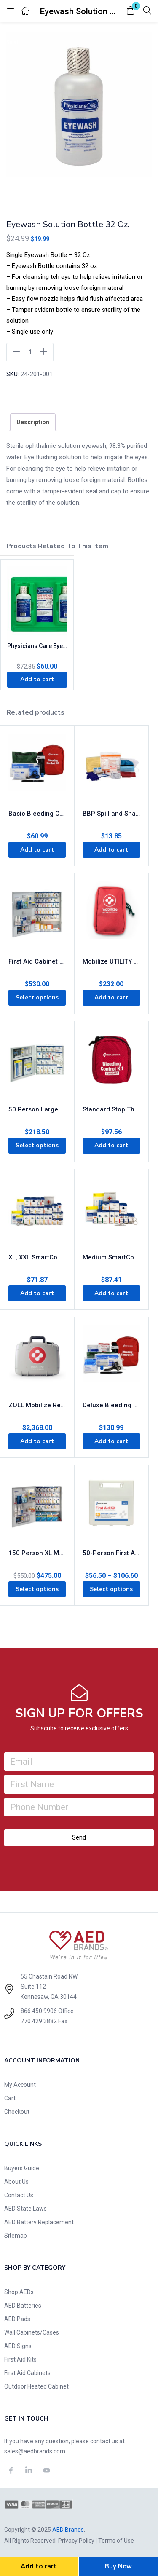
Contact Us (18, 2195)
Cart (10, 2098)
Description (32, 422)
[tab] (33, 422)
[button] (130, 11)
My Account (20, 2084)
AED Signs (18, 2346)
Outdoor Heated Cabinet (36, 2386)
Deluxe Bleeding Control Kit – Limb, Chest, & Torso (111, 1405)
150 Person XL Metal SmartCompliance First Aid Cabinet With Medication (37, 1553)
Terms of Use (116, 2540)
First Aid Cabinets (27, 2373)
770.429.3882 (39, 2021)
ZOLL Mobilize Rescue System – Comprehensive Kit (37, 1405)
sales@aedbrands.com (34, 2451)
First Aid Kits (20, 2359)
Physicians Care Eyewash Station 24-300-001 (37, 646)
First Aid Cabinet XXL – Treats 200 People (37, 961)
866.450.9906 (39, 2011)
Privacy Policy (76, 2540)
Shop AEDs (19, 2292)
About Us (16, 2181)
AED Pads (17, 2319)
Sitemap (15, 2235)
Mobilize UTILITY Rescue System (111, 961)
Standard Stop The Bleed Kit (111, 1109)
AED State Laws (25, 2208)
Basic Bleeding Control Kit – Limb (37, 813)
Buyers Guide (21, 2168)
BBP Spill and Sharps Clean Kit (111, 813)
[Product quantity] (30, 352)
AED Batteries (22, 2305)
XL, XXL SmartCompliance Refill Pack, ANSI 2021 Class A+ (37, 1257)
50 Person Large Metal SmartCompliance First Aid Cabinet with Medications (37, 1109)
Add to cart (39, 2566)
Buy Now (118, 2566)
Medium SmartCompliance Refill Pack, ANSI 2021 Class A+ (111, 1257)
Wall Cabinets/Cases (31, 2332)
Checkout (16, 2111)
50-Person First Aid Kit (111, 1553)
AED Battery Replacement (39, 2222)
